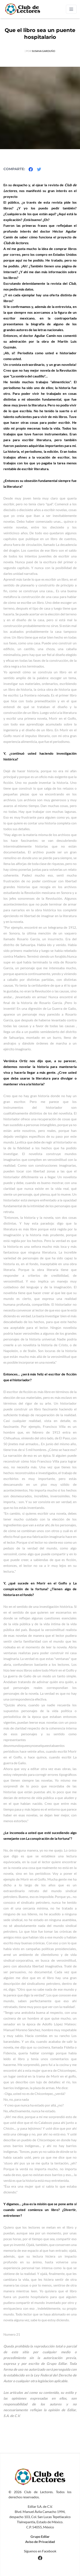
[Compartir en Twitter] (39, 169)
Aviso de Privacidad (40, 2542)
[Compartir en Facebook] (31, 169)
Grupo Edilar (40, 2536)
